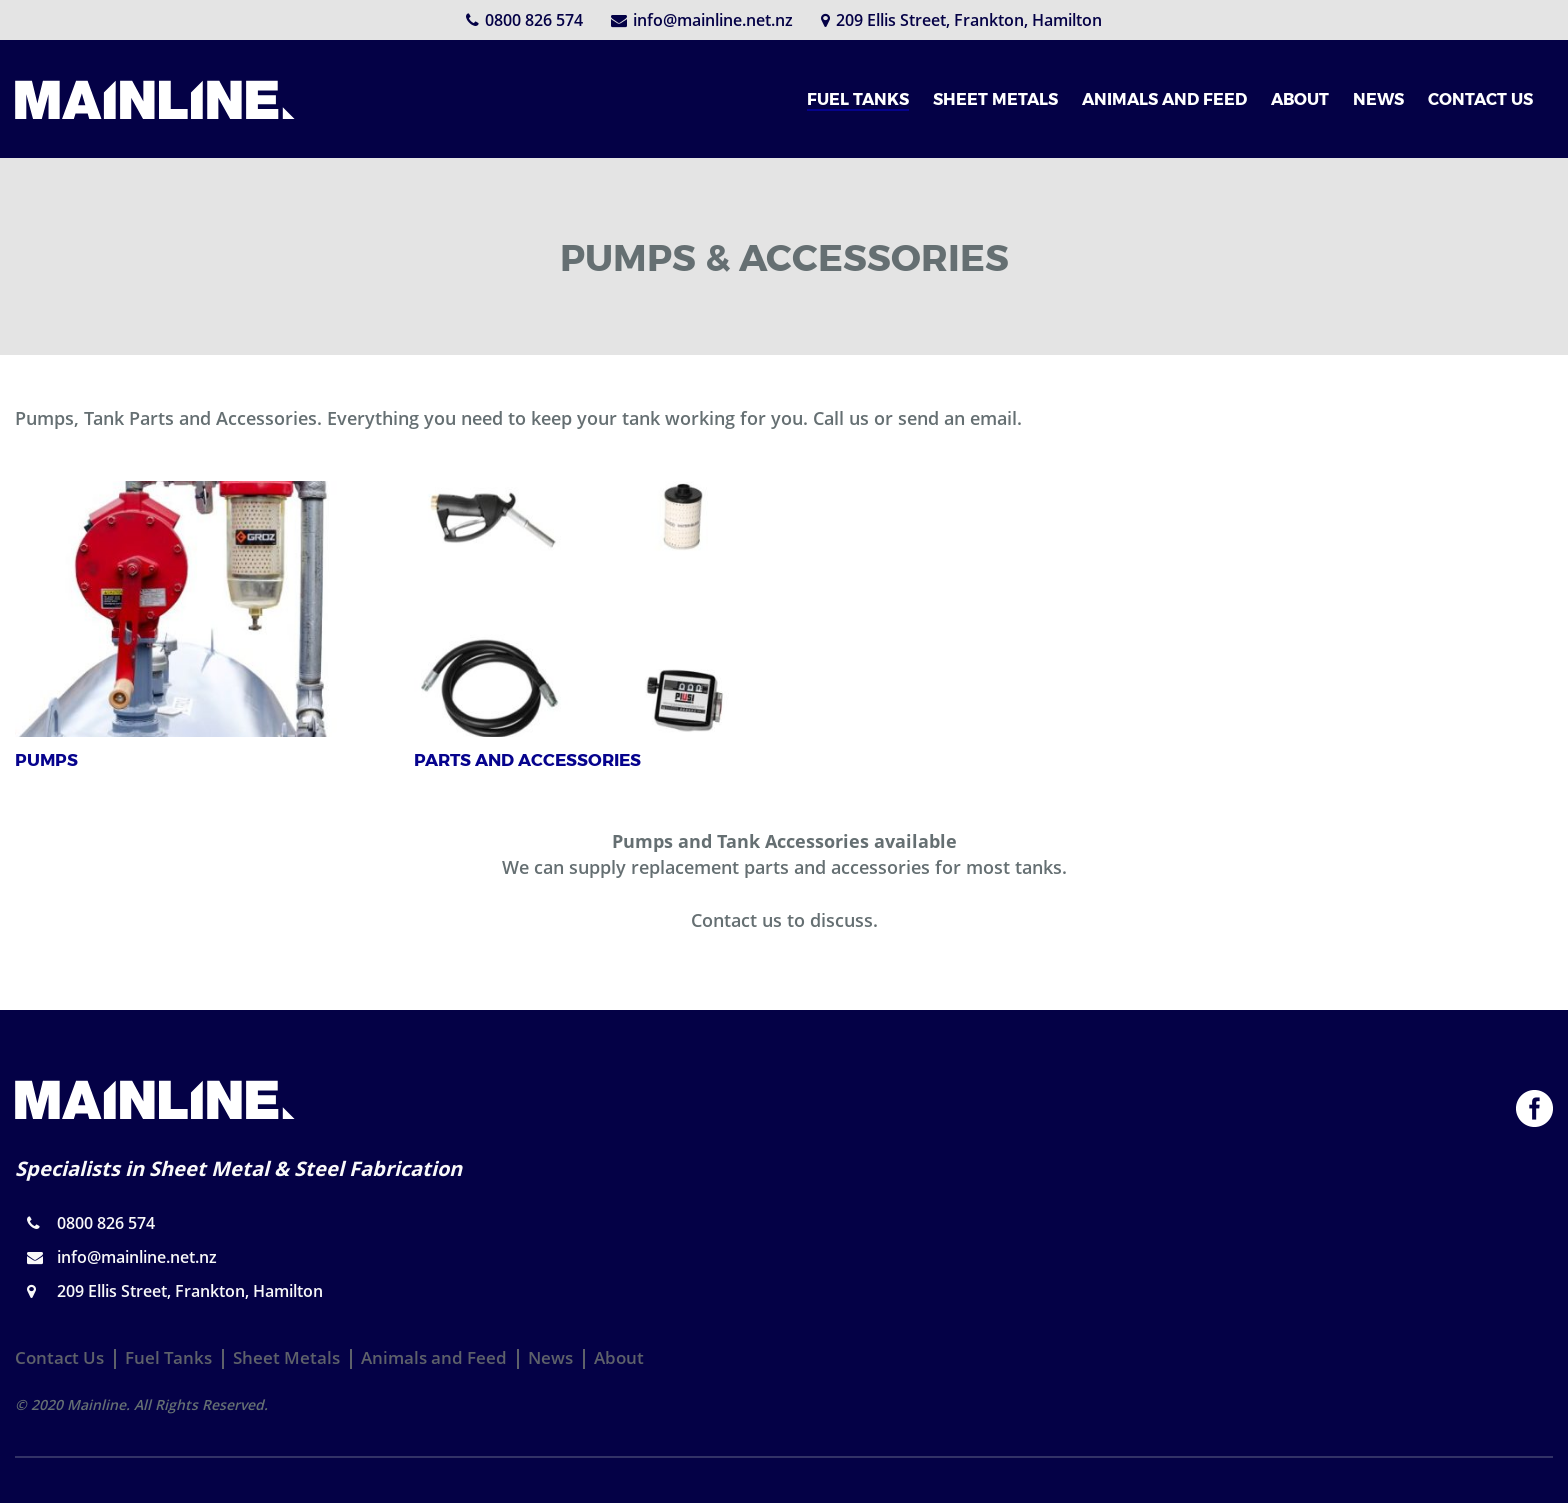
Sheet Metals (286, 1357)
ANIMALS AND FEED (1164, 98)
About (619, 1357)
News (550, 1357)
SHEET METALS (995, 98)
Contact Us (59, 1357)
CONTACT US (1480, 98)
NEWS (1378, 98)
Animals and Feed (434, 1357)
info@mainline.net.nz (702, 20)
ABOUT (1300, 98)
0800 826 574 (524, 20)
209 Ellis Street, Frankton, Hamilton (961, 20)
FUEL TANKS (858, 98)
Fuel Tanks (168, 1357)
